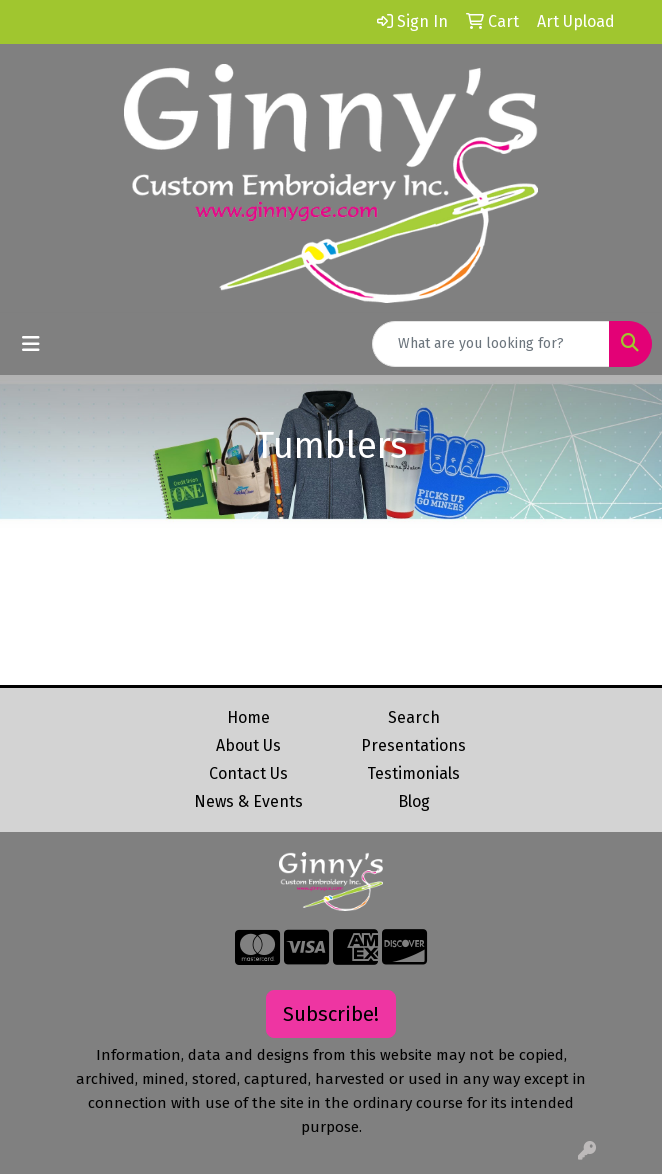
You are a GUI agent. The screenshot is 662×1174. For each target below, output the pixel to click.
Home (248, 717)
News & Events (248, 801)
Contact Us (248, 773)
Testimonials (413, 773)
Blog (414, 801)
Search (414, 717)
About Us (248, 745)
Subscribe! (331, 1014)
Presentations (413, 745)
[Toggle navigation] (31, 344)
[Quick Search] (491, 344)
